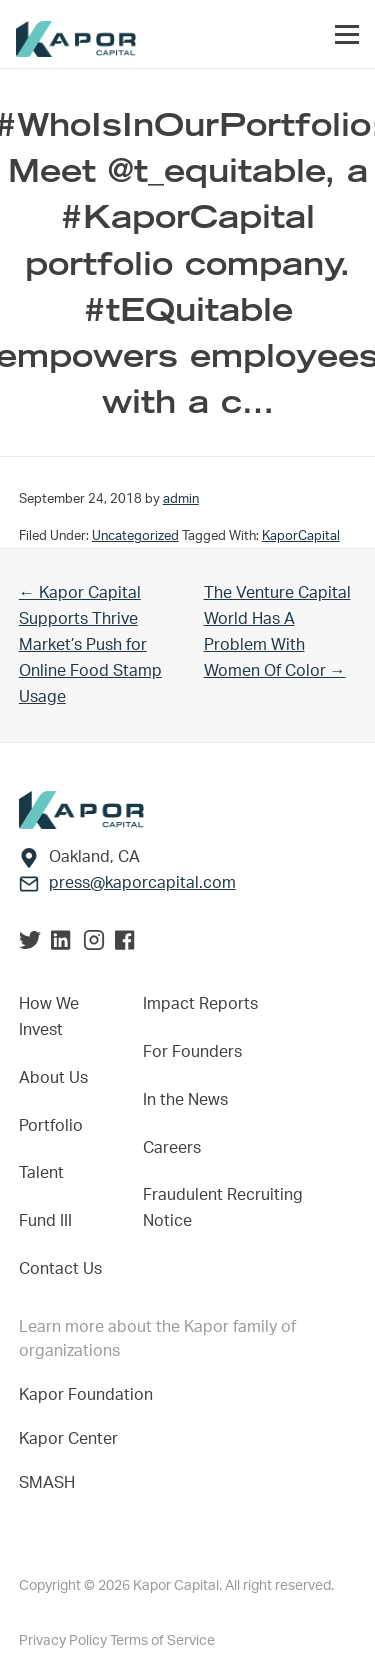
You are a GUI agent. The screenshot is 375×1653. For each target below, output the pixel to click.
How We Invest (49, 1017)
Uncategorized (135, 536)
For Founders (192, 1052)
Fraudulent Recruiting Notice (223, 1208)
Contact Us (60, 1269)
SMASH (47, 1483)
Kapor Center (72, 1439)
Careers (172, 1148)
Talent (41, 1173)
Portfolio (51, 1126)
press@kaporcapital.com (142, 883)
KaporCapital (301, 536)
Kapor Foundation (90, 1395)
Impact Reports (200, 1004)
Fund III (45, 1221)
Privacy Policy (64, 1641)
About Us (53, 1078)
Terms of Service (162, 1641)
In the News (185, 1100)
